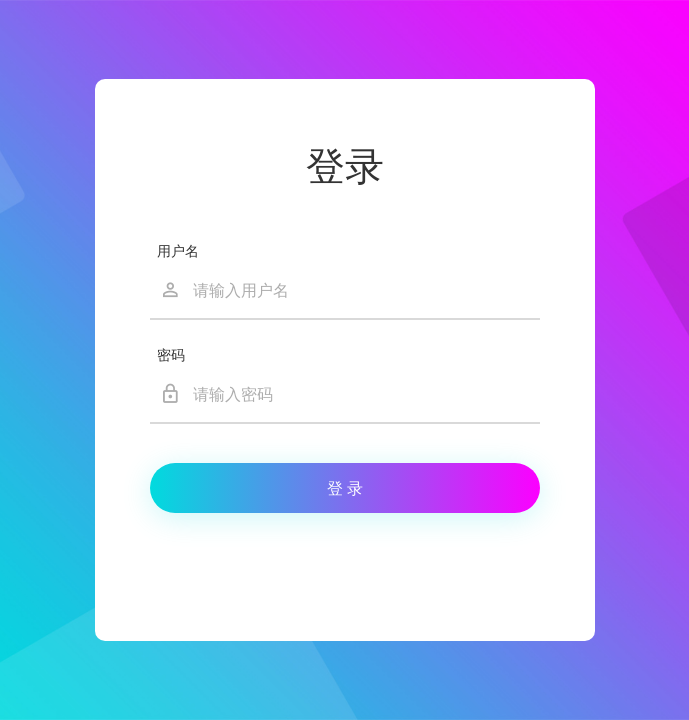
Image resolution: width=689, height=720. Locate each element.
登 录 (345, 488)
